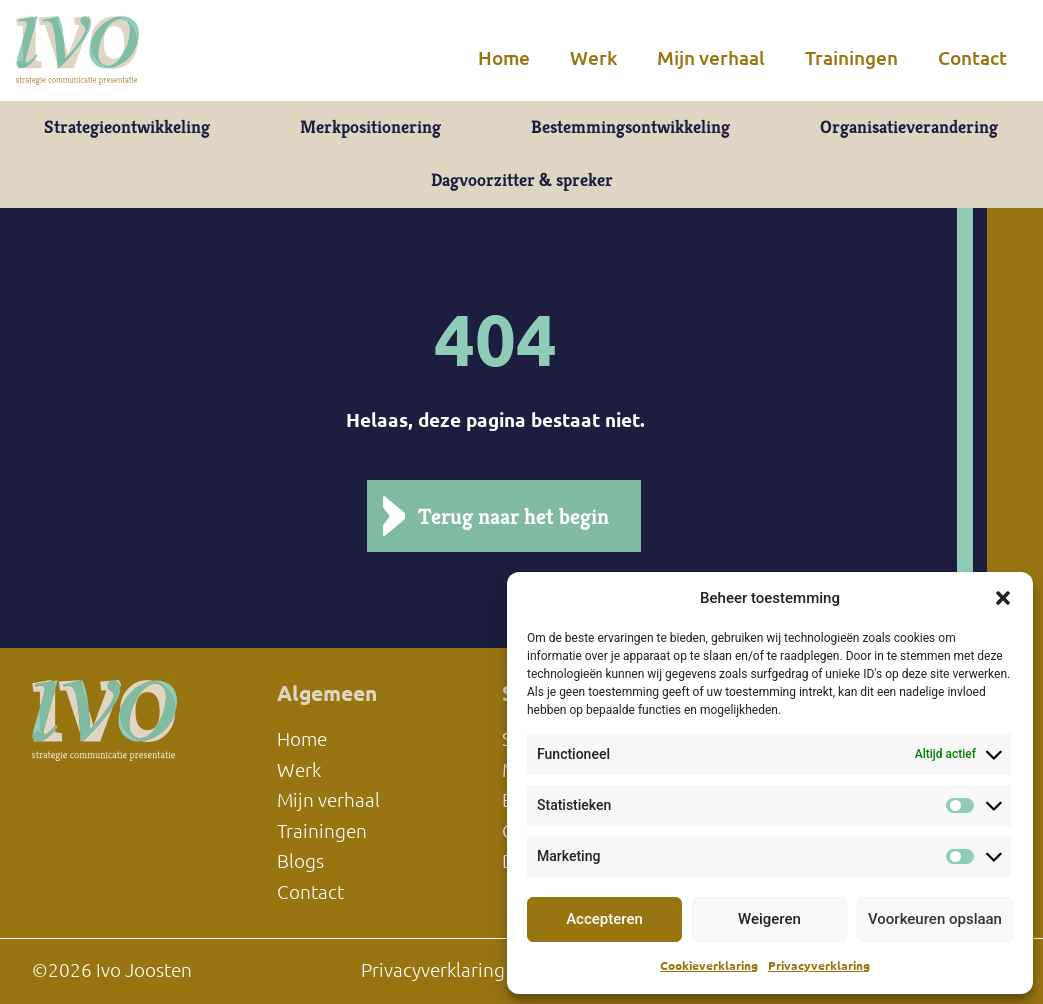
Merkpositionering (370, 127)
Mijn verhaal (711, 58)
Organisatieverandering (909, 127)
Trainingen (851, 58)
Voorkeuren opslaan (935, 919)
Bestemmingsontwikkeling (630, 127)
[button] (1003, 598)
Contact (972, 58)
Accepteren (604, 919)
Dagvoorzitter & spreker (522, 180)
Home (504, 58)
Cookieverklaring (709, 965)
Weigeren (769, 919)
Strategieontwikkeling (127, 127)
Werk (593, 58)
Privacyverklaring (819, 965)
